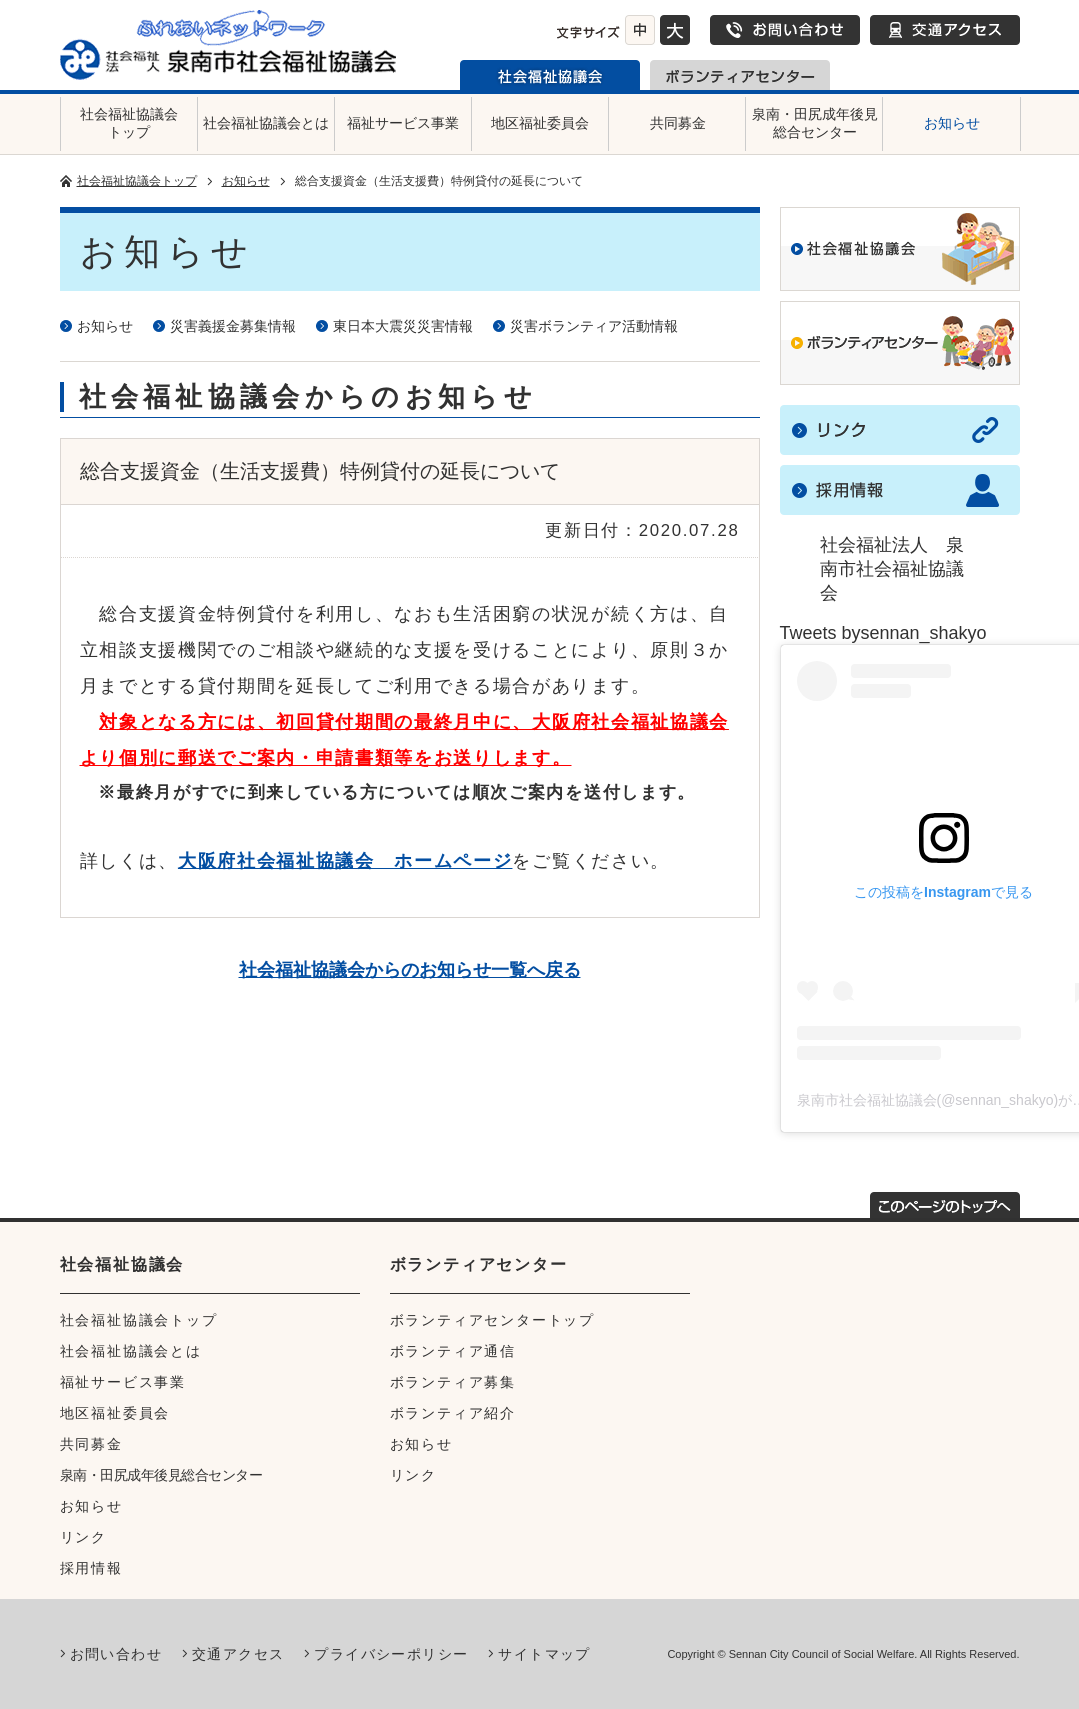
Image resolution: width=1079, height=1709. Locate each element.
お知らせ (952, 123)
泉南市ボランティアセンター (740, 75)
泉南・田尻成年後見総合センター (815, 123)
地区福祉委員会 (540, 123)
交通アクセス (945, 30)
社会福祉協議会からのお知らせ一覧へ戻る (410, 970)
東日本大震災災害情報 (403, 326)
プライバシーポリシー (391, 1654)
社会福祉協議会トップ (129, 123)
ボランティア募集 (453, 1382)
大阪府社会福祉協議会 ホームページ (345, 861)
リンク (83, 1537)
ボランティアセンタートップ (492, 1320)
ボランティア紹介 (453, 1413)
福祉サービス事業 (403, 123)
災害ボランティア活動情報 (594, 326)
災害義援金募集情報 (233, 326)
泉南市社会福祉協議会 (550, 75)
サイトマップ (544, 1654)
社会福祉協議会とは (266, 123)
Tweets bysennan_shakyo (883, 633)
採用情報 (91, 1568)
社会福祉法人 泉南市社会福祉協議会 (892, 569)
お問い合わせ (785, 30)
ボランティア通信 (453, 1351)
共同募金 (678, 123)
